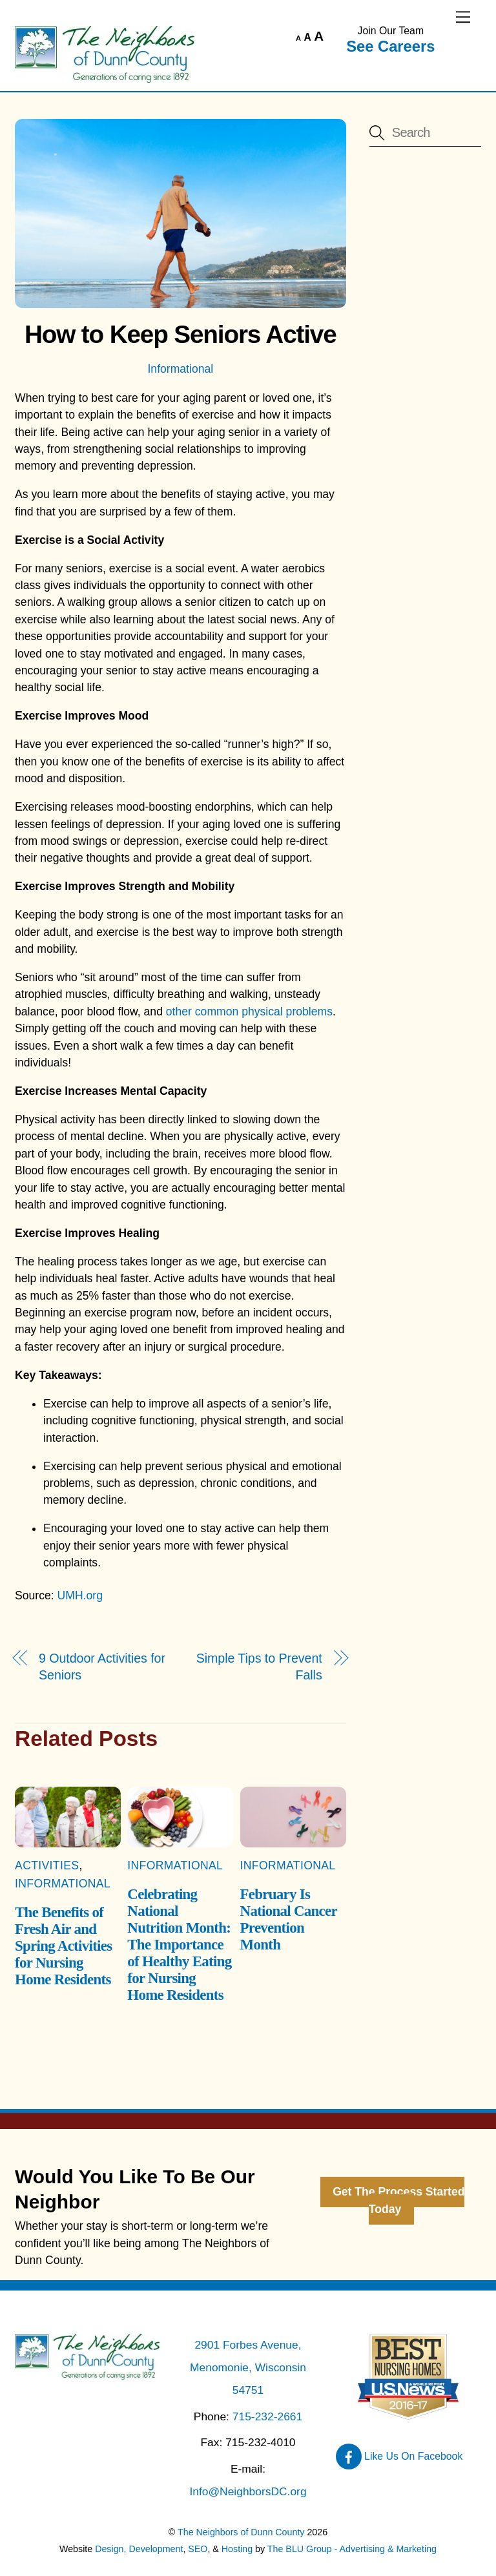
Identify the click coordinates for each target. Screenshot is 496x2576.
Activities (47, 1865)
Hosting (237, 2549)
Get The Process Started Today (398, 2201)
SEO (197, 2549)
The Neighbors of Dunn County (241, 2532)
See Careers (390, 46)
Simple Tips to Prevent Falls (259, 1666)
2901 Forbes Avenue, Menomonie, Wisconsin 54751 (248, 2367)
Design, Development (139, 2549)
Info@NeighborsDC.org (247, 2491)
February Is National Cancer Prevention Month (288, 1919)
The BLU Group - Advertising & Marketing (352, 2549)
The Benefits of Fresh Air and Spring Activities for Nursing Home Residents (63, 1946)
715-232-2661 (267, 2416)
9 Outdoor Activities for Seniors (102, 1666)
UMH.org (80, 1595)
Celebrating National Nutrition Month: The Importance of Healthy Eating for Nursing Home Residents (179, 1944)
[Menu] (463, 17)
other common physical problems (249, 1011)
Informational (180, 368)
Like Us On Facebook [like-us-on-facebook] (399, 2456)
